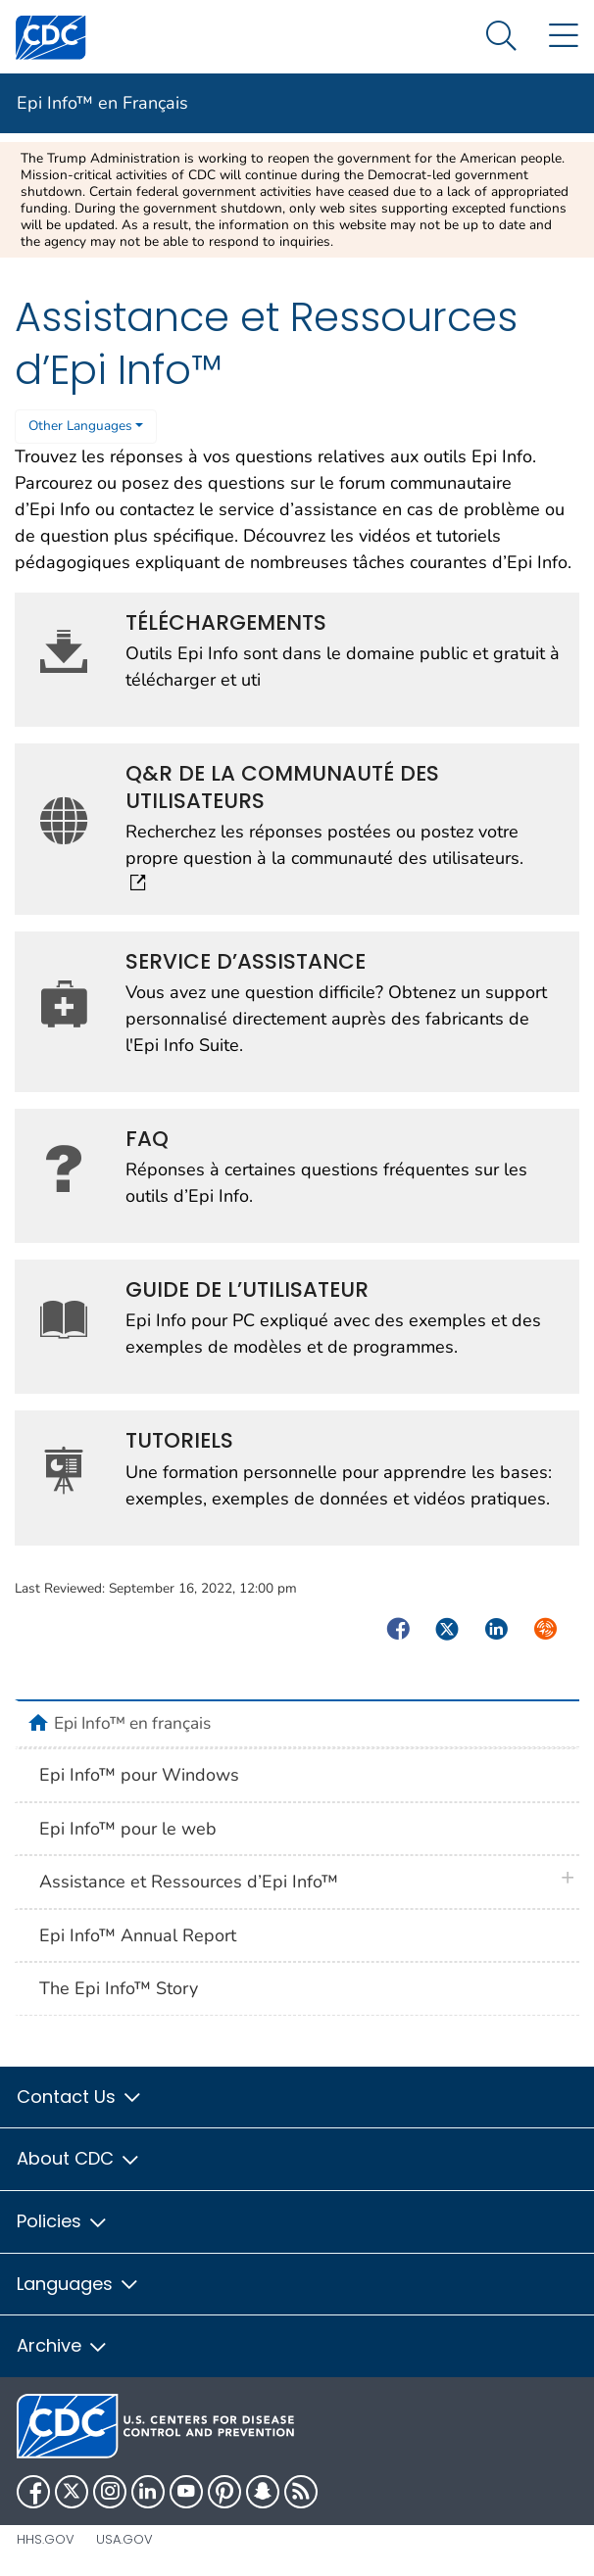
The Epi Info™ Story (118, 1988)
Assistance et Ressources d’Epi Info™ (188, 1881)
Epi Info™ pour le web (128, 1828)
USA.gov (124, 2539)
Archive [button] (63, 2345)
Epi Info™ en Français (102, 103)
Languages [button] (78, 2283)
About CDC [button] (79, 2158)
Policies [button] (63, 2221)
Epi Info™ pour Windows (139, 1775)
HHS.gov (45, 2539)
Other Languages (80, 425)
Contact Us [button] (80, 2096)
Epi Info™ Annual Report (137, 1935)
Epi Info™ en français (132, 1723)
